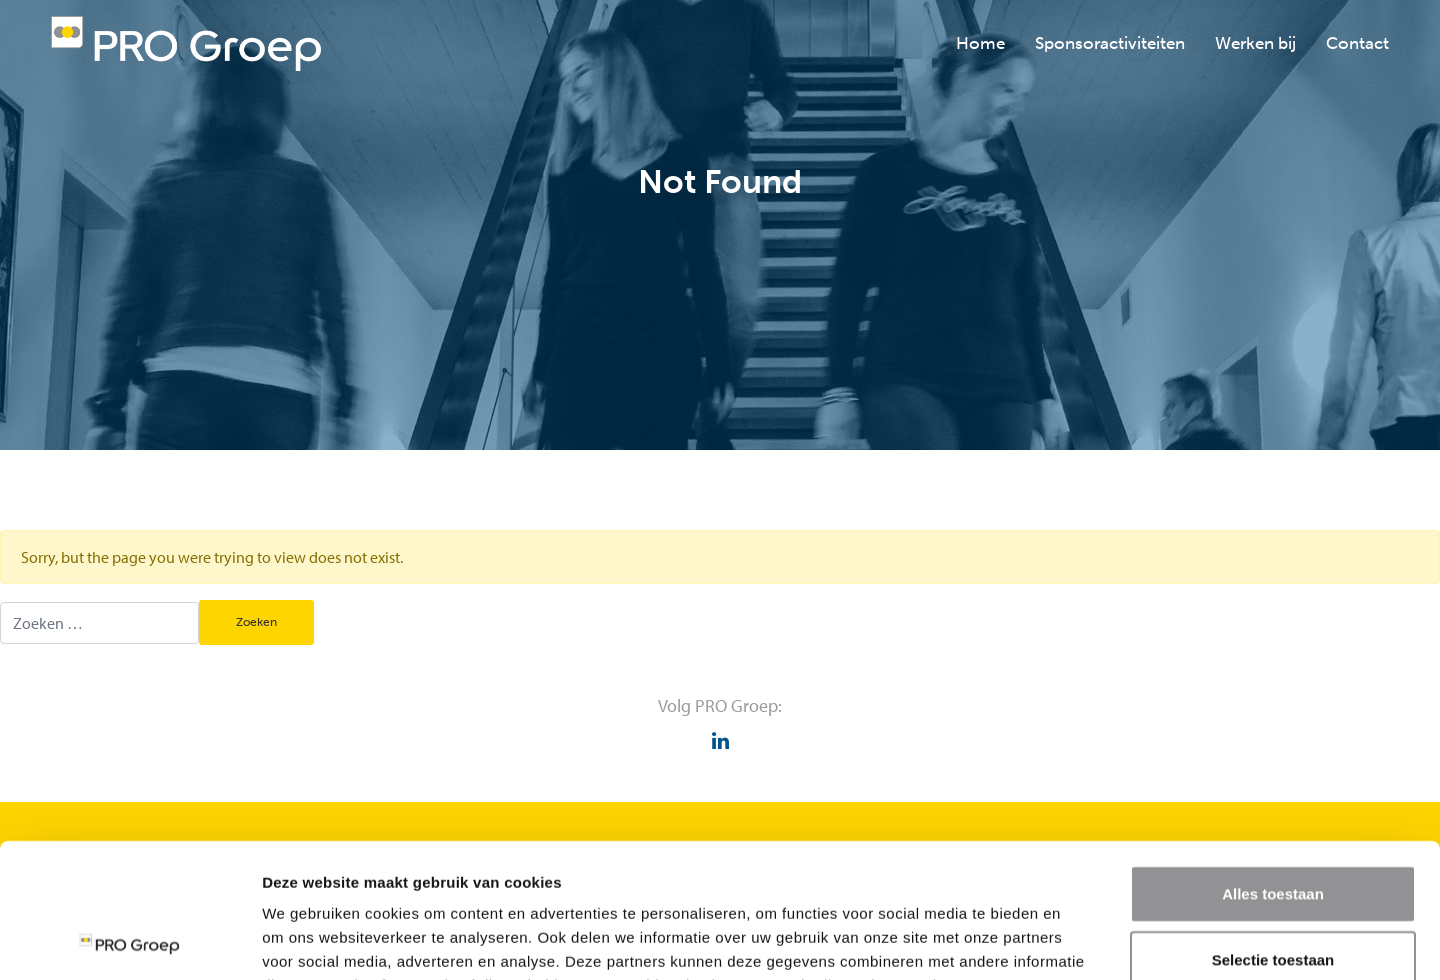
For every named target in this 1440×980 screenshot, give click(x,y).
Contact (1357, 43)
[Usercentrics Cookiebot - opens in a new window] (129, 941)
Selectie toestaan (1273, 833)
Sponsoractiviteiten (1110, 43)
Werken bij (1255, 43)
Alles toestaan (1273, 767)
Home (980, 43)
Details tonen (1080, 940)
